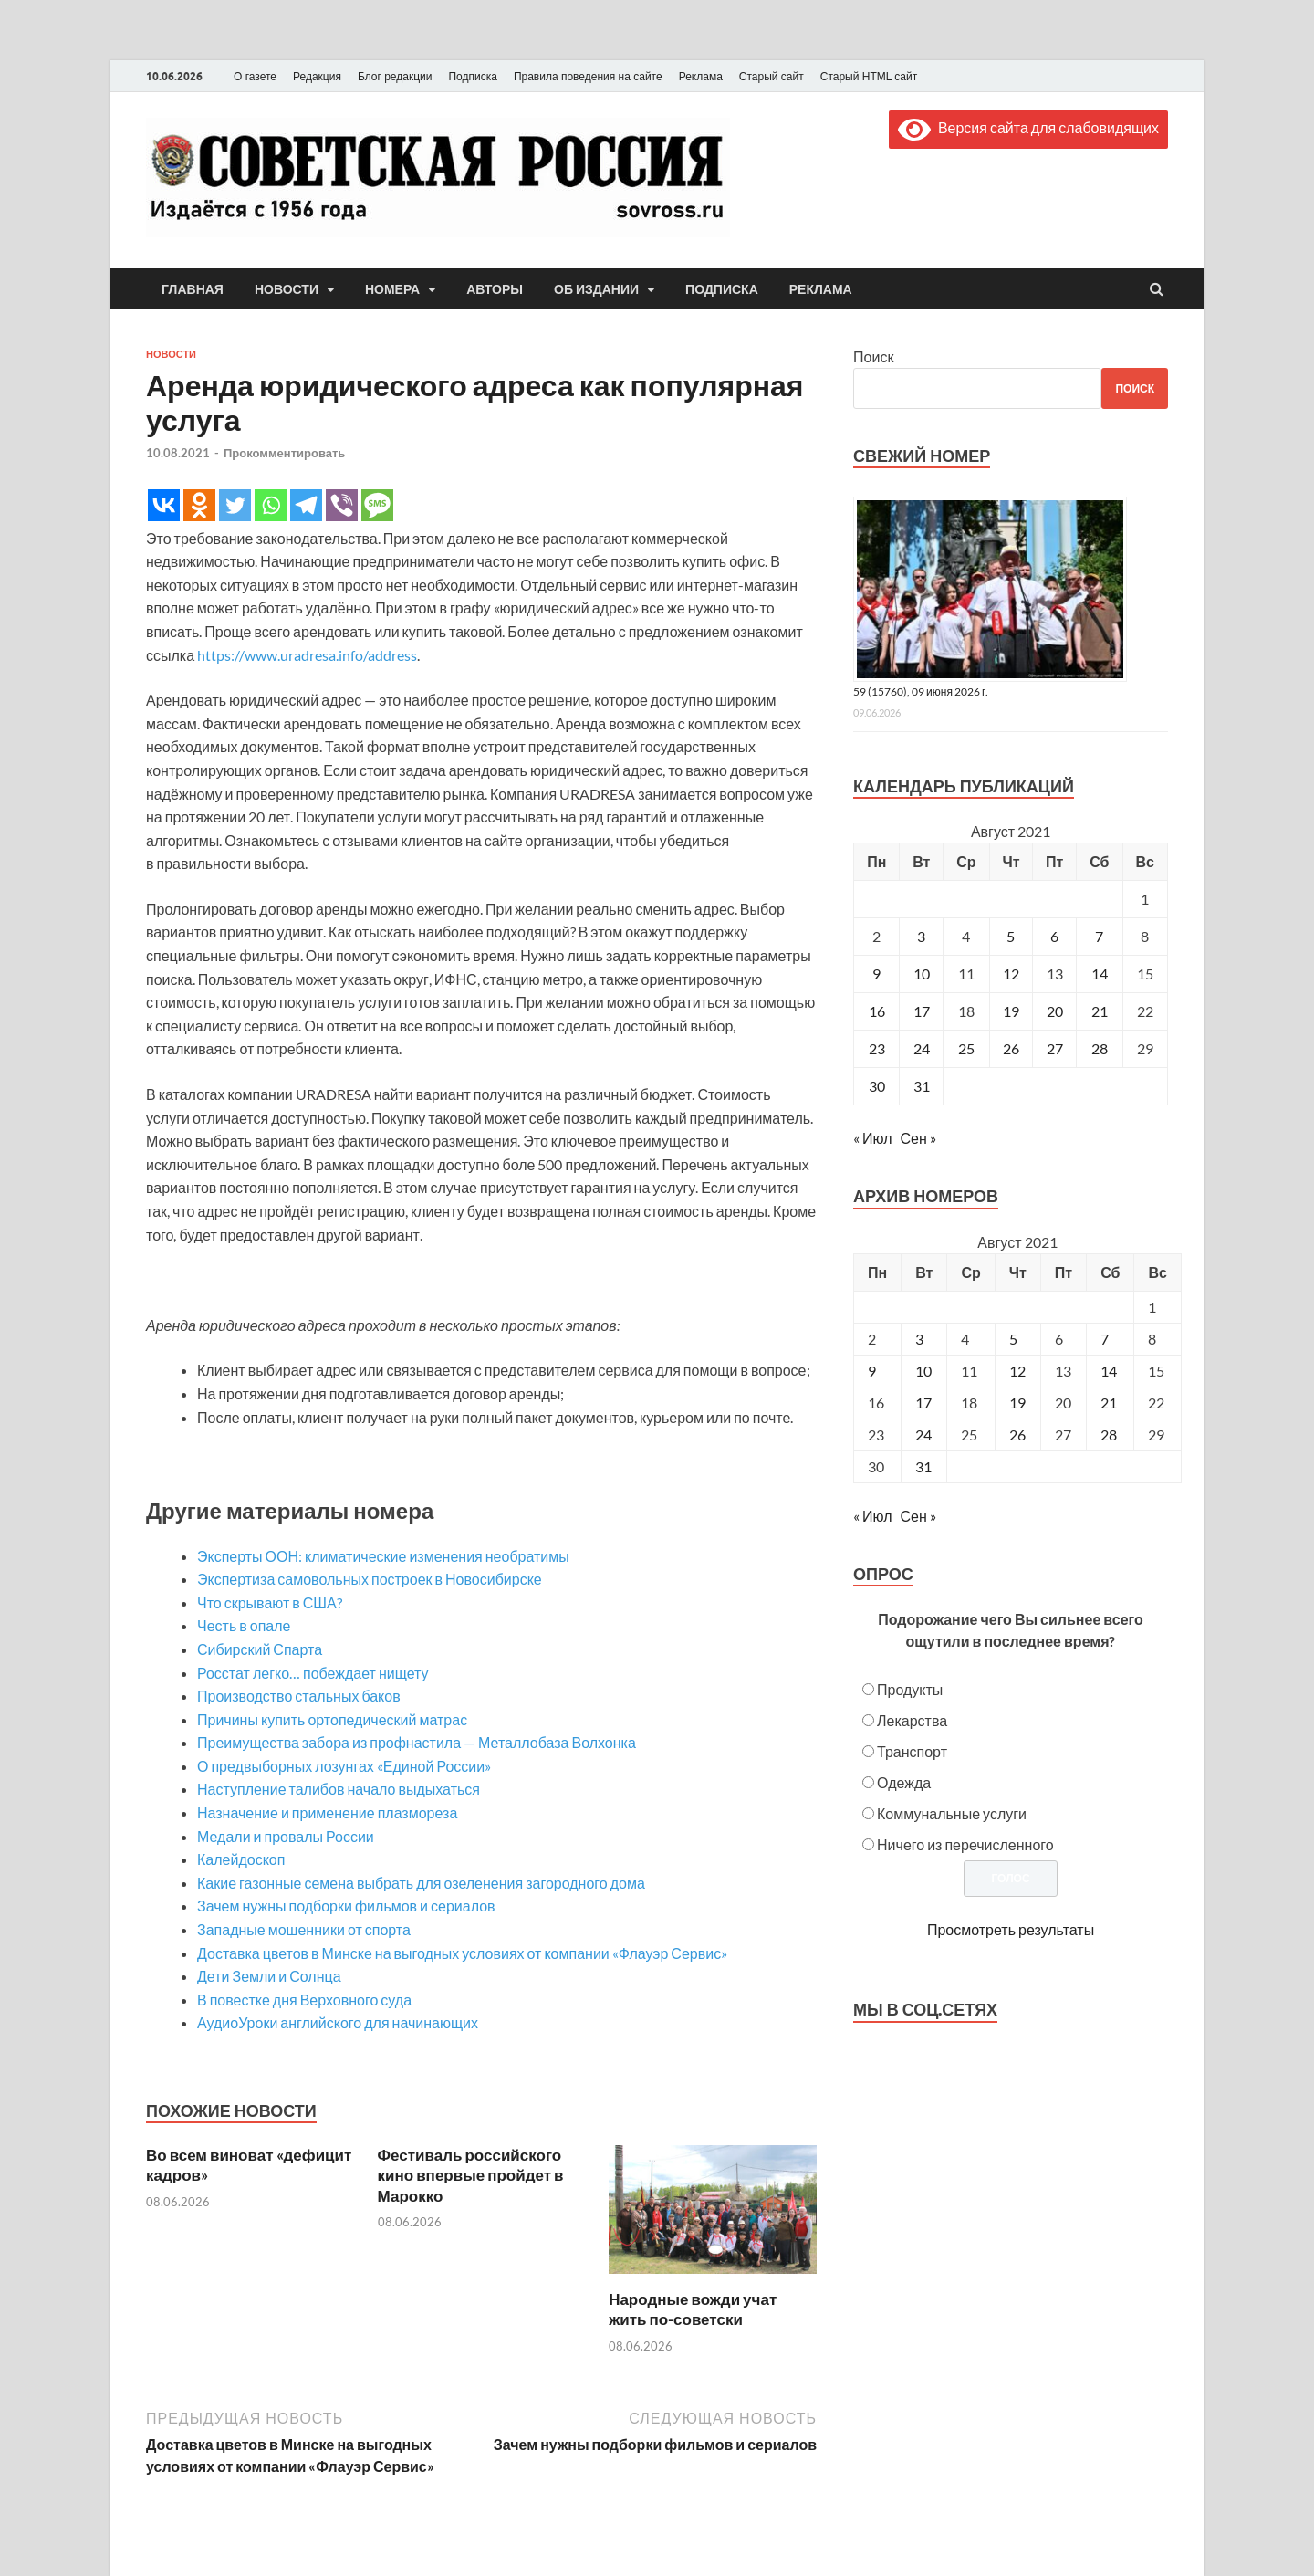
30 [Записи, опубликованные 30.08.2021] (877, 1085)
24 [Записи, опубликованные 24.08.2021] (921, 1048)
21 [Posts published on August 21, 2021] (1108, 1402)
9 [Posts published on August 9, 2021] (872, 1370)
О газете (255, 76)
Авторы (494, 289)
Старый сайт (771, 76)
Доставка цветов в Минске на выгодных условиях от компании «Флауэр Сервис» (462, 1953)
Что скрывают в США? (269, 1602)
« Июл (872, 1138)
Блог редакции (395, 76)
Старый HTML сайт (868, 76)
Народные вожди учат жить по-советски (693, 2309)
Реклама (701, 76)
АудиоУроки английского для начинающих (337, 2022)
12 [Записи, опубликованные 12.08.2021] (1011, 973)
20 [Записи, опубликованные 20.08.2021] (1055, 1011)
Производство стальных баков (299, 1695)
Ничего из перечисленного (965, 1844)
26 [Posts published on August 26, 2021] (1017, 1434)
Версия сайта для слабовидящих (1028, 127)
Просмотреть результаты (1010, 1929)
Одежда (904, 1782)
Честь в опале (243, 1625)
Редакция (317, 76)
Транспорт (912, 1751)
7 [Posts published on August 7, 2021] (1104, 1338)
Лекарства (912, 1720)
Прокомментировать (284, 452)
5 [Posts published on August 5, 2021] (1013, 1338)
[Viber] (342, 505)
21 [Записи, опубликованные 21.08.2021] (1099, 1011)
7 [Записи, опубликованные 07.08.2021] (1099, 936)
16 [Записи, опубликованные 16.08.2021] (877, 1011)
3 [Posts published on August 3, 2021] (919, 1338)
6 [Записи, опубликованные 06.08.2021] (1054, 936)
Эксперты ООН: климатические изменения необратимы (383, 1556)
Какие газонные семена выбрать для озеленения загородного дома (421, 1882)
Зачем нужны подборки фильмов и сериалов (346, 1905)
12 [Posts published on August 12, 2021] (1017, 1370)
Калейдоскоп (241, 1859)
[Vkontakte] (164, 505)
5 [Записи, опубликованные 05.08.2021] (1010, 936)
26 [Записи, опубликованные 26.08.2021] (1011, 1048)
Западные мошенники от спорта (304, 1929)
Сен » (918, 1138)
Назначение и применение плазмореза (327, 1812)
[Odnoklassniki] (199, 505)
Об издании (596, 289)
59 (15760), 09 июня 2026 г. (920, 691)
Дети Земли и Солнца (269, 1975)
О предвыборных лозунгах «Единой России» (344, 1766)
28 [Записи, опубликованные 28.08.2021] (1099, 1048)
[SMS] (377, 505)
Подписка (472, 76)
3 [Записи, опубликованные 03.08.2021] (921, 936)
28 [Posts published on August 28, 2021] (1108, 1434)
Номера (392, 289)
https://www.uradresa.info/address (307, 655)
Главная (193, 289)
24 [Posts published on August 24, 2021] (923, 1434)
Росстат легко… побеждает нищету (313, 1672)
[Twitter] (235, 505)
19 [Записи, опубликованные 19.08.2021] (1011, 1011)
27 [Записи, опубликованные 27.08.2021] (1055, 1048)
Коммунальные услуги (952, 1813)
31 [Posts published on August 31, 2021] (923, 1466)
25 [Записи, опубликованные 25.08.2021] (966, 1048)
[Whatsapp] (271, 505)
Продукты (910, 1689)
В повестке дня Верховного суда (304, 1999)
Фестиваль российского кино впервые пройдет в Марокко (471, 2174)
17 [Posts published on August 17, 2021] (923, 1402)
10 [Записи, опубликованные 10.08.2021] (921, 973)
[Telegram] (306, 505)
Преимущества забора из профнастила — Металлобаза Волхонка (416, 1742)
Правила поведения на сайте (588, 76)
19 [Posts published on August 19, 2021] (1017, 1402)
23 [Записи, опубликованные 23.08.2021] (877, 1048)
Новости (286, 289)
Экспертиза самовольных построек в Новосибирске (369, 1578)
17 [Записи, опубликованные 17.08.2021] (921, 1011)
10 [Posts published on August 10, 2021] (923, 1370)
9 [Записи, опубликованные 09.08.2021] (876, 973)
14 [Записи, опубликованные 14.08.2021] (1099, 973)
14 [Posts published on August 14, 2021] (1108, 1370)
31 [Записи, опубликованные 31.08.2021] (921, 1085)
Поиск (873, 356)
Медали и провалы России (285, 1836)
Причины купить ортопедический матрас (332, 1719)
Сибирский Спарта (259, 1649)
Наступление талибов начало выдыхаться (338, 1788)
